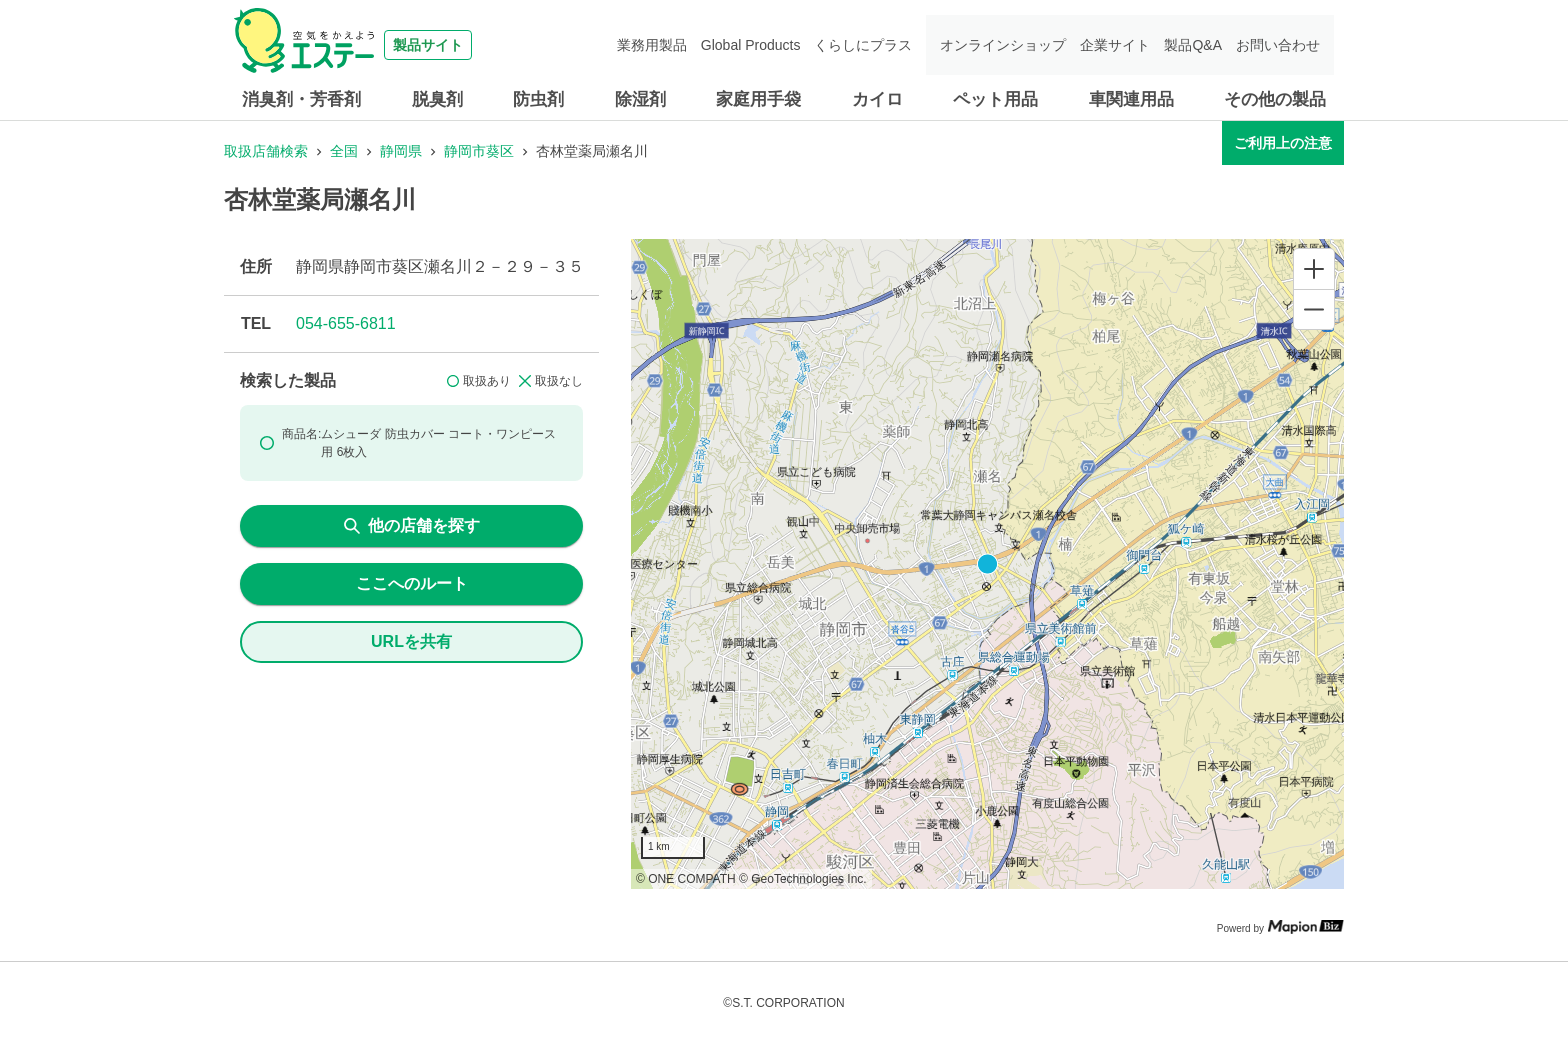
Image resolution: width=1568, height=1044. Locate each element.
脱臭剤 (437, 99)
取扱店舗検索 (266, 151)
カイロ (877, 99)
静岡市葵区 (479, 151)
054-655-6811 (346, 323)
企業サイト (1115, 45)
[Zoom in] (1314, 269)
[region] (987, 564)
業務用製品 (652, 45)
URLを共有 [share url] (411, 641)
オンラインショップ (1003, 45)
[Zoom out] (1314, 309)
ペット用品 (995, 99)
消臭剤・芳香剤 (301, 99)
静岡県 (401, 151)
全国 (344, 151)
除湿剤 (640, 99)
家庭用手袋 (758, 99)
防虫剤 (538, 99)
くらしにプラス (863, 45)
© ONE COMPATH (686, 879)
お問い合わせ (1278, 45)
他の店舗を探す (412, 525)
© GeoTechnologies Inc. (803, 879)
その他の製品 (1275, 99)
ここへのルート (412, 583)
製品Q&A (1193, 45)
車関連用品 (1131, 99)
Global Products (751, 45)
